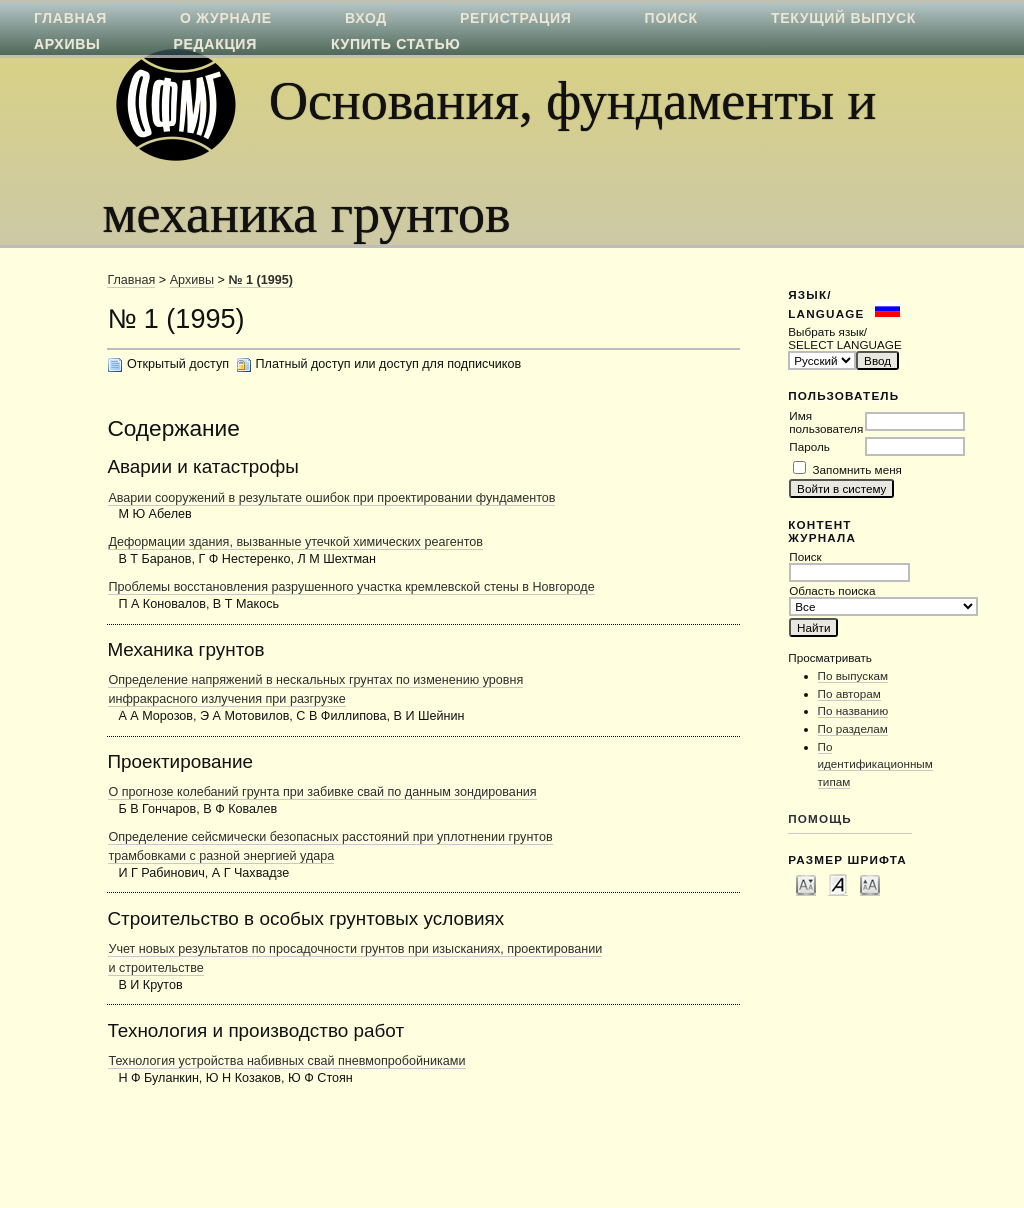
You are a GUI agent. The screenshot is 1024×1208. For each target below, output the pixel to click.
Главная (131, 280)
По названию (853, 710)
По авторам (849, 693)
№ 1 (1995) (260, 280)
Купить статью (396, 44)
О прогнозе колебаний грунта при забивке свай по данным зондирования (322, 792)
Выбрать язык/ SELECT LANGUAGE (844, 338)
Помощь (820, 818)
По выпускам (853, 675)
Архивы (67, 44)
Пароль (809, 446)
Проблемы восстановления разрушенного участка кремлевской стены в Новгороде (351, 587)
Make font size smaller (806, 884)
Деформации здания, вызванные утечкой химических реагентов (295, 542)
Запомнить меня (857, 469)
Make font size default (838, 884)
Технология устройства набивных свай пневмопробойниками (286, 1061)
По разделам (853, 728)
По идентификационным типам (875, 764)
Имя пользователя (826, 422)
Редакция (215, 44)
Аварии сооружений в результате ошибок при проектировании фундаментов (331, 498)
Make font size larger (870, 884)
